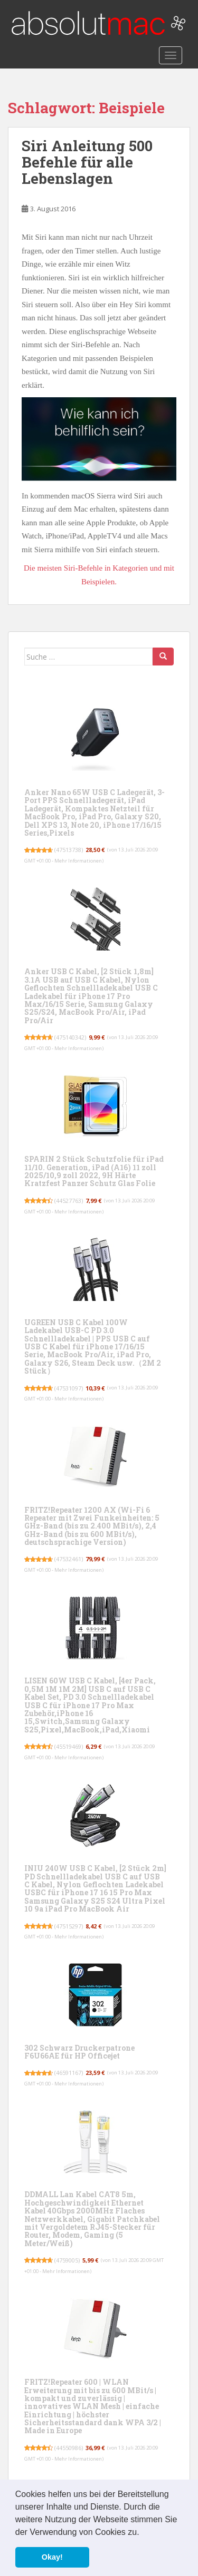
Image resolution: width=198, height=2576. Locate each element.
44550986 (68, 2448)
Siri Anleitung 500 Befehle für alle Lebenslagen (87, 162)
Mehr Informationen (78, 860)
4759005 (67, 2260)
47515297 (68, 1926)
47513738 (68, 850)
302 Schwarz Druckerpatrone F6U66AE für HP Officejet (79, 2052)
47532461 (68, 1559)
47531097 (68, 1388)
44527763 (68, 1200)
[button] (143, 2532)
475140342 (70, 1037)
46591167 (68, 2073)
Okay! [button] (52, 2557)
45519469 (68, 1746)
